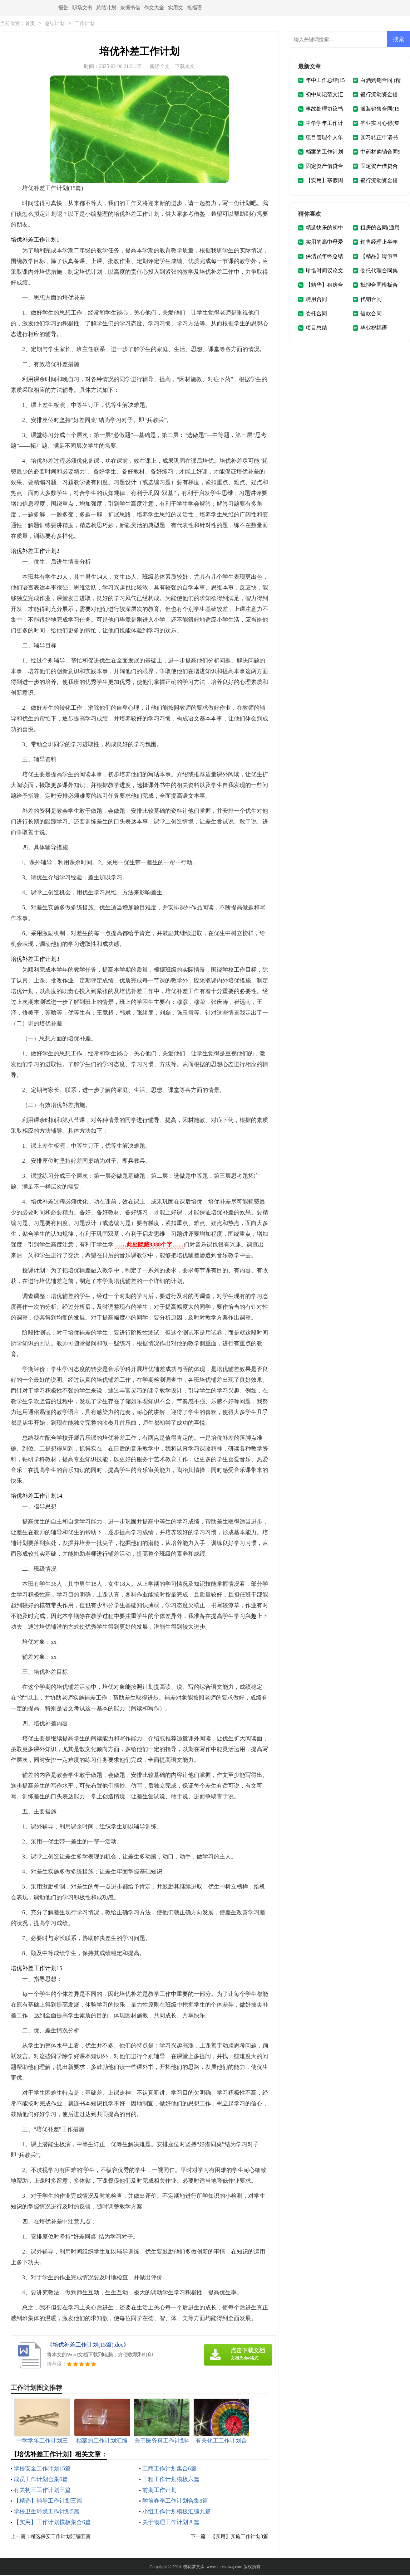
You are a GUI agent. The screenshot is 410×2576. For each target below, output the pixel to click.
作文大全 (154, 7)
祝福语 (194, 7)
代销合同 (371, 300)
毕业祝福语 (373, 328)
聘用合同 (316, 300)
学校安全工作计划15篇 (42, 2469)
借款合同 (371, 314)
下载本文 (185, 67)
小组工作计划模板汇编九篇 (176, 2512)
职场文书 (82, 7)
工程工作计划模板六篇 (170, 2480)
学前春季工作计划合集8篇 (175, 2501)
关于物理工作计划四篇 (170, 2523)
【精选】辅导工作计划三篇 (48, 2501)
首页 (30, 24)
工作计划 (85, 24)
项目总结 (316, 328)
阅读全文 (160, 67)
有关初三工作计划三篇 (42, 2491)
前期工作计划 (159, 2491)
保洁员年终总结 (324, 257)
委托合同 (316, 314)
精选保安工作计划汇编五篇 (61, 2537)
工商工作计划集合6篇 (169, 2469)
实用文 (175, 7)
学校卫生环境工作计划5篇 (46, 2512)
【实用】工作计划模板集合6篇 (52, 2523)
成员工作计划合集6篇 (41, 2480)
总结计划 (106, 7)
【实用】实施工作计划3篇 (239, 2537)
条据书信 (130, 7)
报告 (63, 7)
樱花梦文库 (193, 2567)
